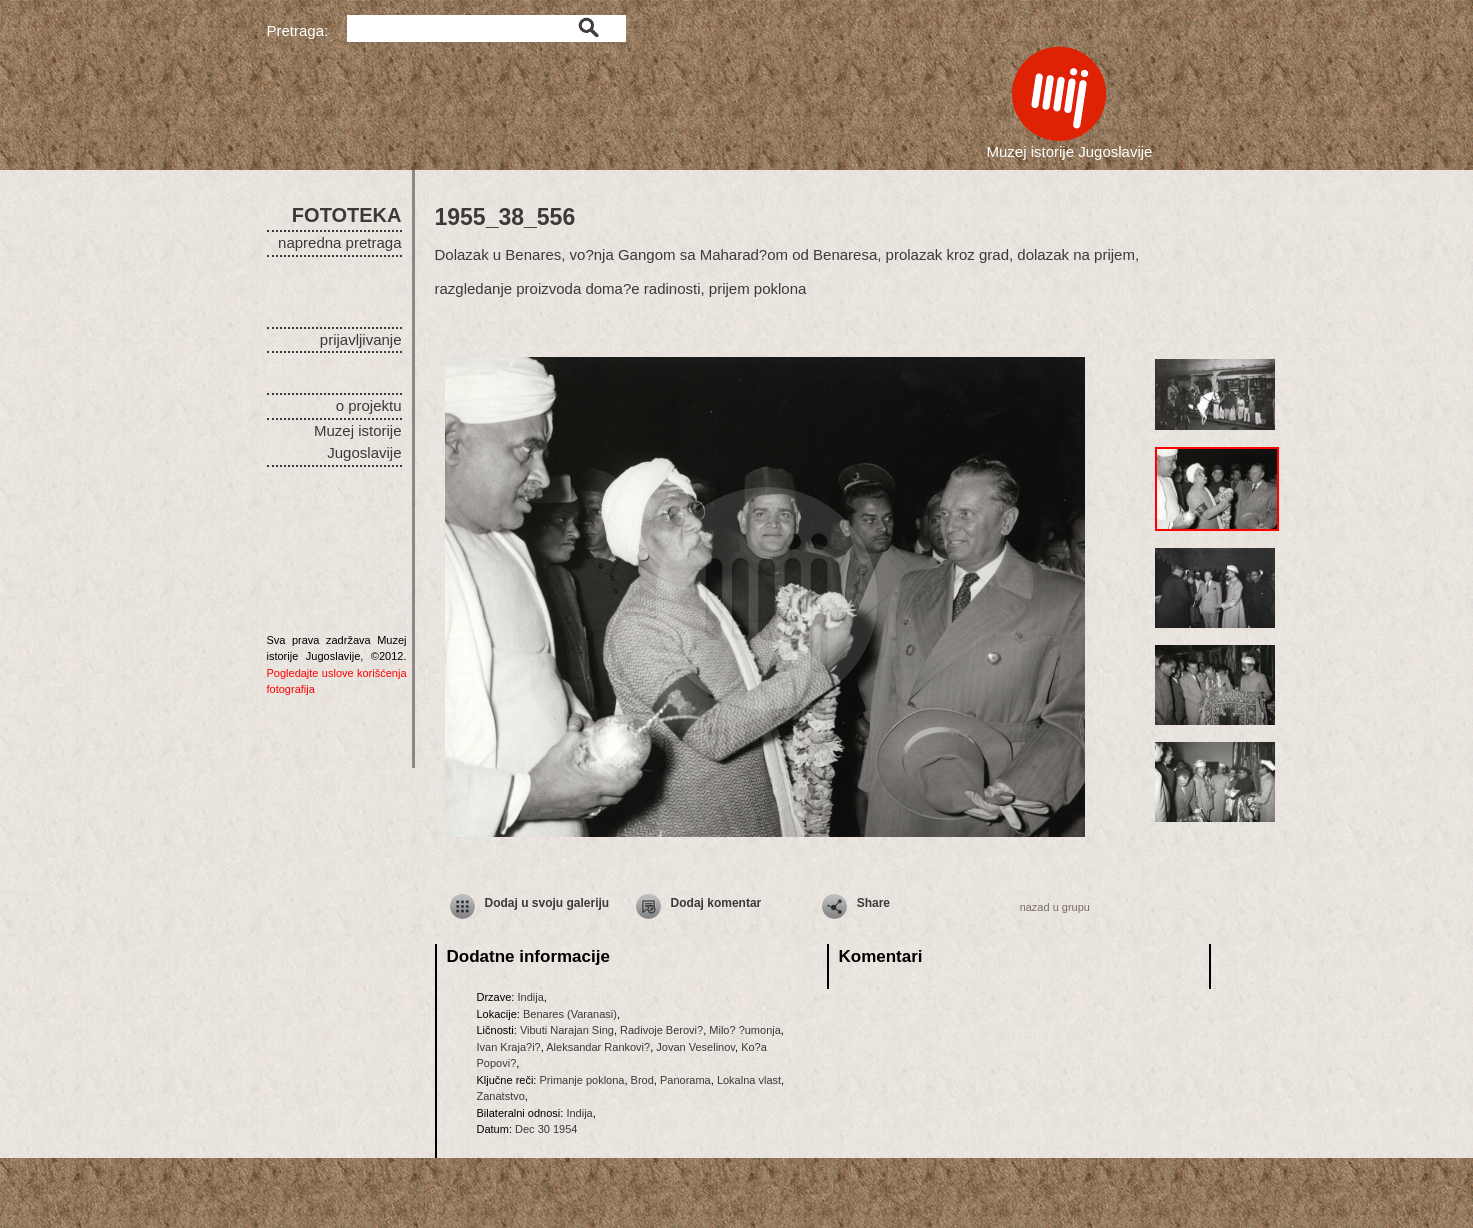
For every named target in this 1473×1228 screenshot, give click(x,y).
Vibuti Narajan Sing (567, 1030)
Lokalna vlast (749, 1080)
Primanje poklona (581, 1080)
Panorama (685, 1080)
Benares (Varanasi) (570, 1014)
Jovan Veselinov (695, 1047)
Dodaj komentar (716, 903)
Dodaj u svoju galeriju (547, 903)
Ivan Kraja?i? (509, 1047)
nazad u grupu (1055, 907)
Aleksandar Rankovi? (598, 1047)
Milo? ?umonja (745, 1030)
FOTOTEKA (347, 215)
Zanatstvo (501, 1096)
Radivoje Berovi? (661, 1030)
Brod (642, 1080)
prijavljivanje (361, 339)
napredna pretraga (339, 242)
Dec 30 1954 (546, 1129)
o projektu (369, 405)
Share (873, 903)
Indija (530, 997)
